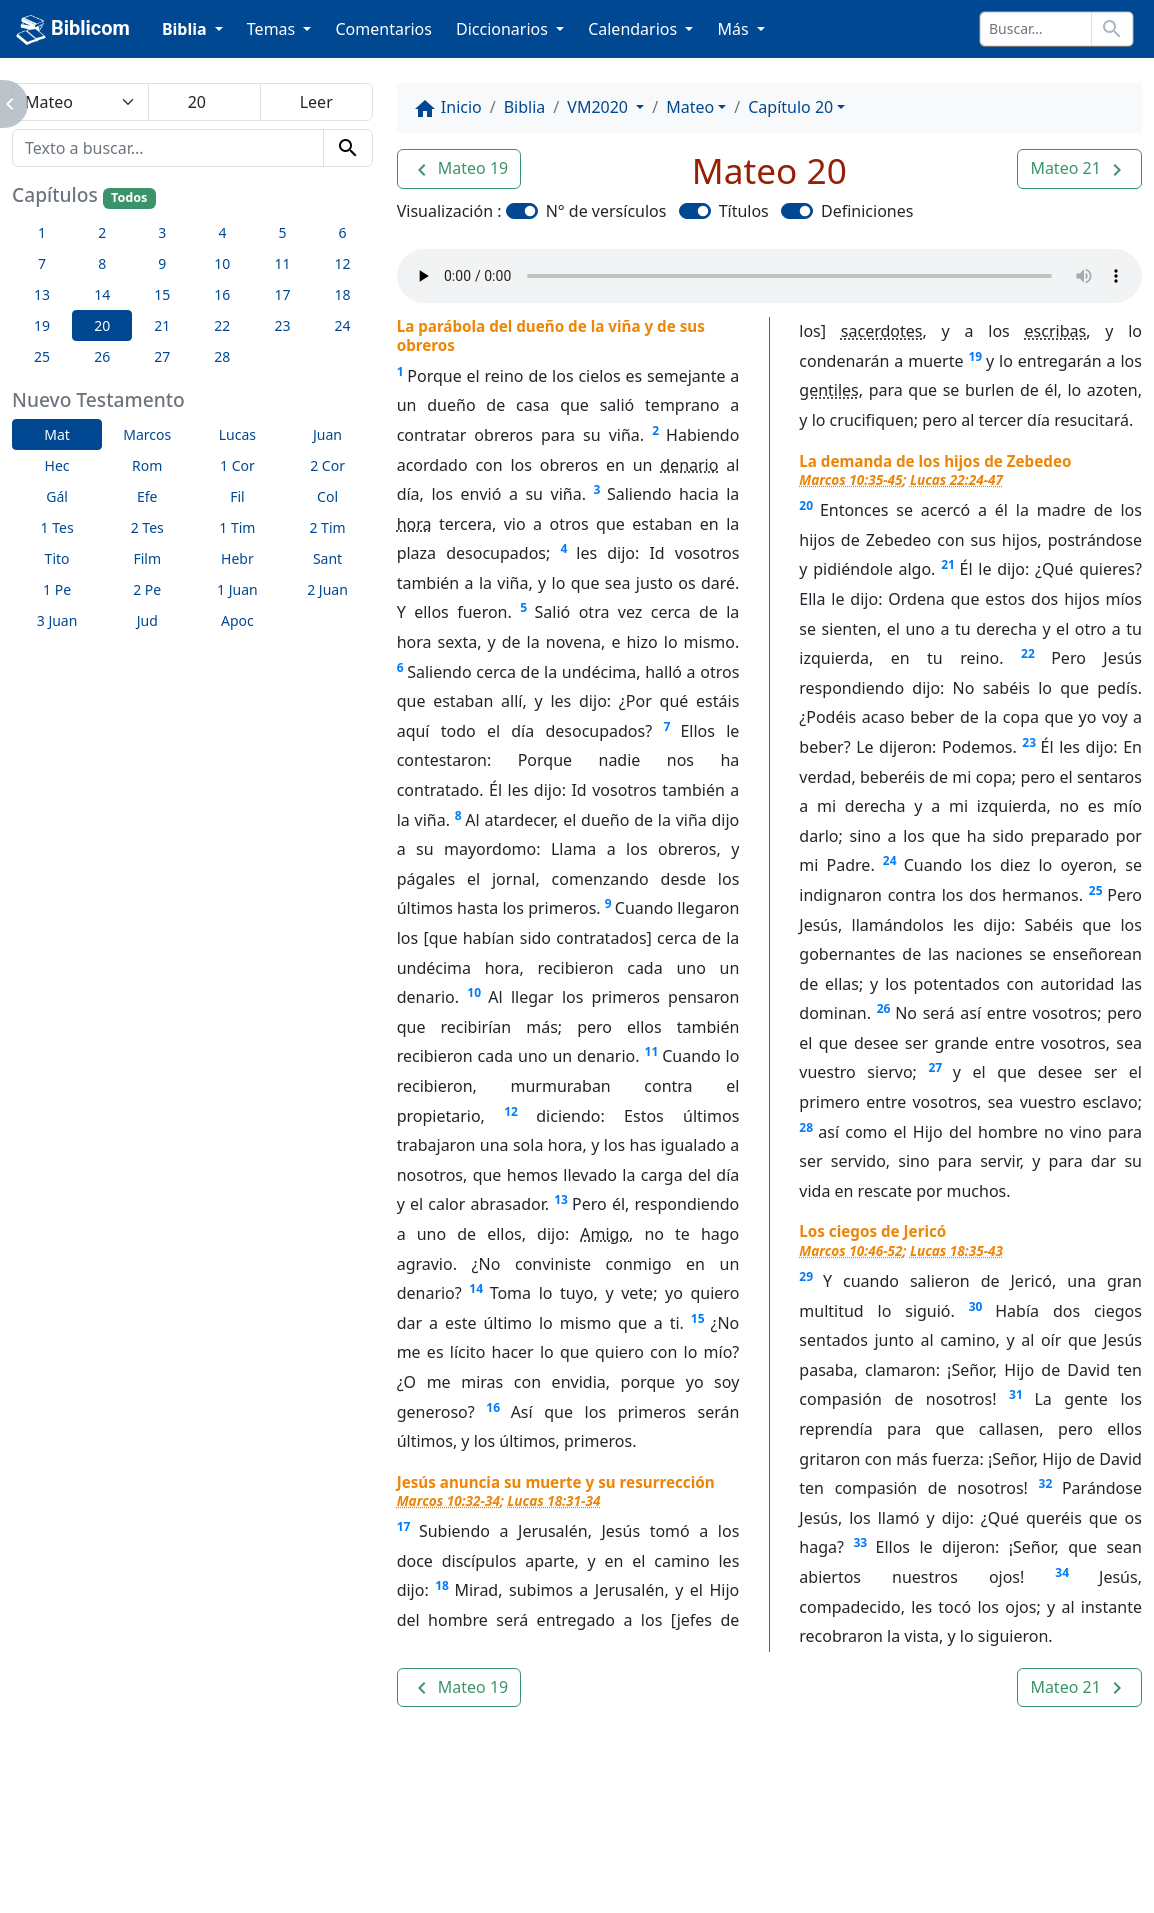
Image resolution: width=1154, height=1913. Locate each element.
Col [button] (327, 496)
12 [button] (343, 263)
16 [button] (222, 294)
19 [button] (42, 325)
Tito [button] (57, 558)
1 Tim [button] (237, 527)
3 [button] (162, 232)
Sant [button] (327, 558)
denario (689, 465)
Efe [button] (147, 496)
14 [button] (102, 294)
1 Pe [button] (57, 589)
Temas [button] (273, 29)
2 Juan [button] (327, 589)
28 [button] (222, 356)
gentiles (828, 390)
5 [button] (282, 232)
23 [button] (282, 325)
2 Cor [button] (327, 465)
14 (476, 1288)
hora (414, 524)
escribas (1056, 331)
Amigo (604, 1234)
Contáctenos (394, 1843)
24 (890, 860)
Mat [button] (57, 434)
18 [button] (343, 294)
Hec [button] (57, 465)
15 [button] (162, 294)
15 (698, 1318)
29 (806, 1276)
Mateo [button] (690, 107)
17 (404, 1526)
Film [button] (147, 558)
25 (1096, 890)
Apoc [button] (237, 620)
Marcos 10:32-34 (448, 1500)
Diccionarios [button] (504, 29)
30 (976, 1306)
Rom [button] (147, 465)
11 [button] (282, 263)
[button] (459, 169)
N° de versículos (606, 211)
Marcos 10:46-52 (850, 1250)
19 (975, 356)
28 (806, 1127)
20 (806, 505)
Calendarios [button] (634, 29)
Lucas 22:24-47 (956, 479)
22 (1028, 653)
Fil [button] (237, 496)
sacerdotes (882, 331)
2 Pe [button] (147, 589)
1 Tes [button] (57, 527)
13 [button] (42, 294)
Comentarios (383, 29)
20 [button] (102, 325)
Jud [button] (147, 620)
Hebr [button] (237, 558)
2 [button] (102, 232)
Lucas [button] (237, 434)
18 (442, 1585)
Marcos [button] (147, 434)
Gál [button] (57, 496)
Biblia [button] (186, 29)
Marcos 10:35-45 (850, 479)
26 (884, 1008)
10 (474, 992)
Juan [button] (327, 434)
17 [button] (282, 294)
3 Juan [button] (57, 620)
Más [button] (734, 29)
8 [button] (102, 263)
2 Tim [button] (327, 527)
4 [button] (222, 232)
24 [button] (343, 325)
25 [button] (42, 356)
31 (1016, 1394)
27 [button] (162, 356)
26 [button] (102, 356)
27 (936, 1067)
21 (948, 564)
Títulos (744, 211)
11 (652, 1051)
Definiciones (867, 211)
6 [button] (343, 232)
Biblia (525, 107)
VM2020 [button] (599, 107)
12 (511, 1111)
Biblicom (73, 30)
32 (1046, 1483)
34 (1062, 1572)
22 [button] (222, 325)
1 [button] (42, 232)
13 (561, 1199)
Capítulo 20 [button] (790, 107)
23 (1029, 742)
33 (860, 1542)
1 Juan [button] (237, 589)
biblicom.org (185, 1877)
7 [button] (42, 263)
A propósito (263, 1843)
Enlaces (151, 1843)
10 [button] (222, 263)
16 (493, 1407)
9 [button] (162, 263)
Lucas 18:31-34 (553, 1500)
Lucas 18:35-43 (956, 1250)
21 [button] (162, 325)
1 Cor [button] (237, 465)
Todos (129, 197)
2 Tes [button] (147, 527)
